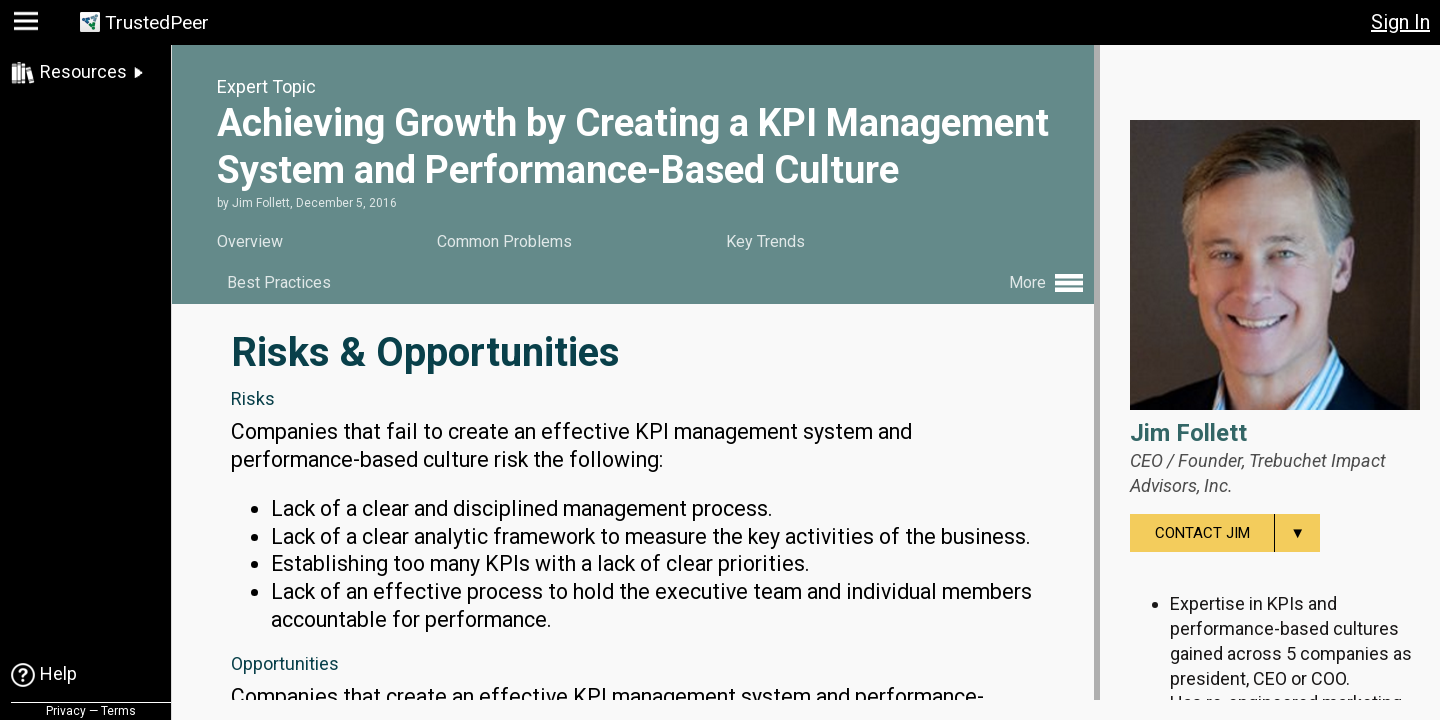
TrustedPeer (157, 22)
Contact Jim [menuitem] (1237, 533)
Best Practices (279, 282)
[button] (28, 25)
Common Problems (504, 241)
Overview (250, 241)
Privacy (66, 711)
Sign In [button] (1400, 22)
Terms (118, 711)
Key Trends (765, 241)
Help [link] (58, 673)
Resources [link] (83, 71)
